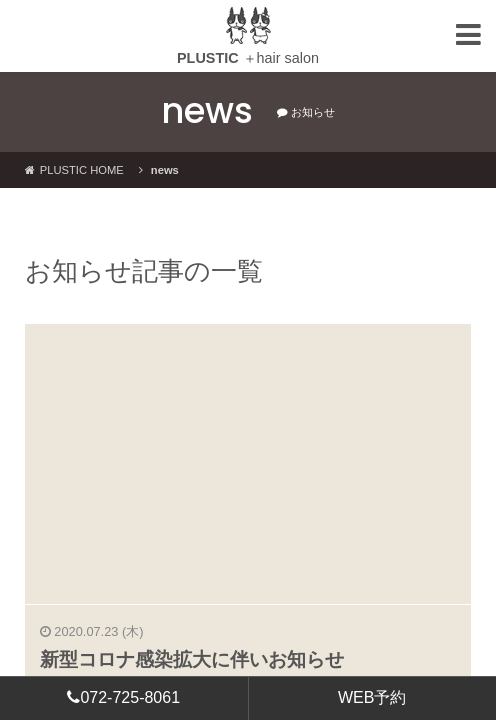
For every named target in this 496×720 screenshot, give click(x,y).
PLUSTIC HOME (74, 170)
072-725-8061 (123, 697)
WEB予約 (372, 697)
